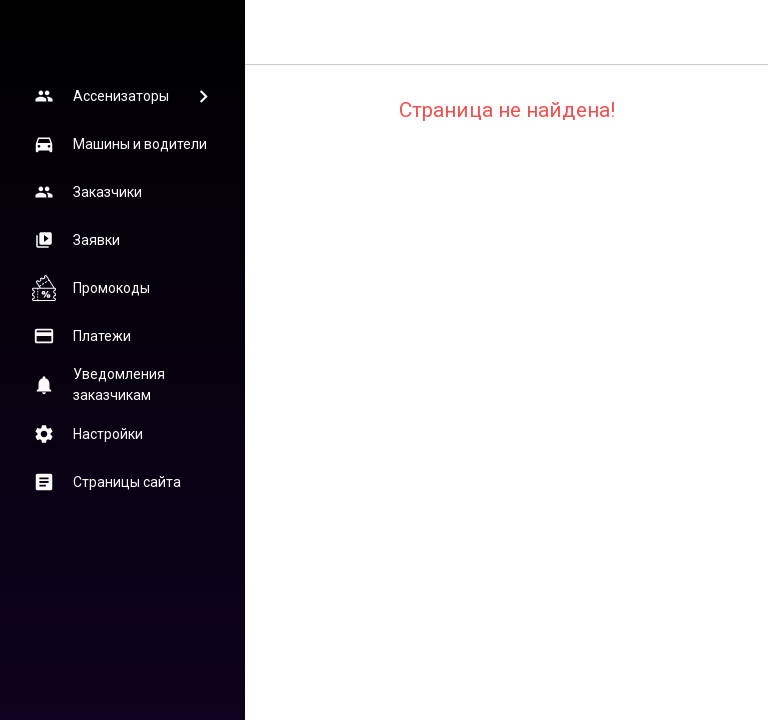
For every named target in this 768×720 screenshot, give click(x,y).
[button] (122, 96)
